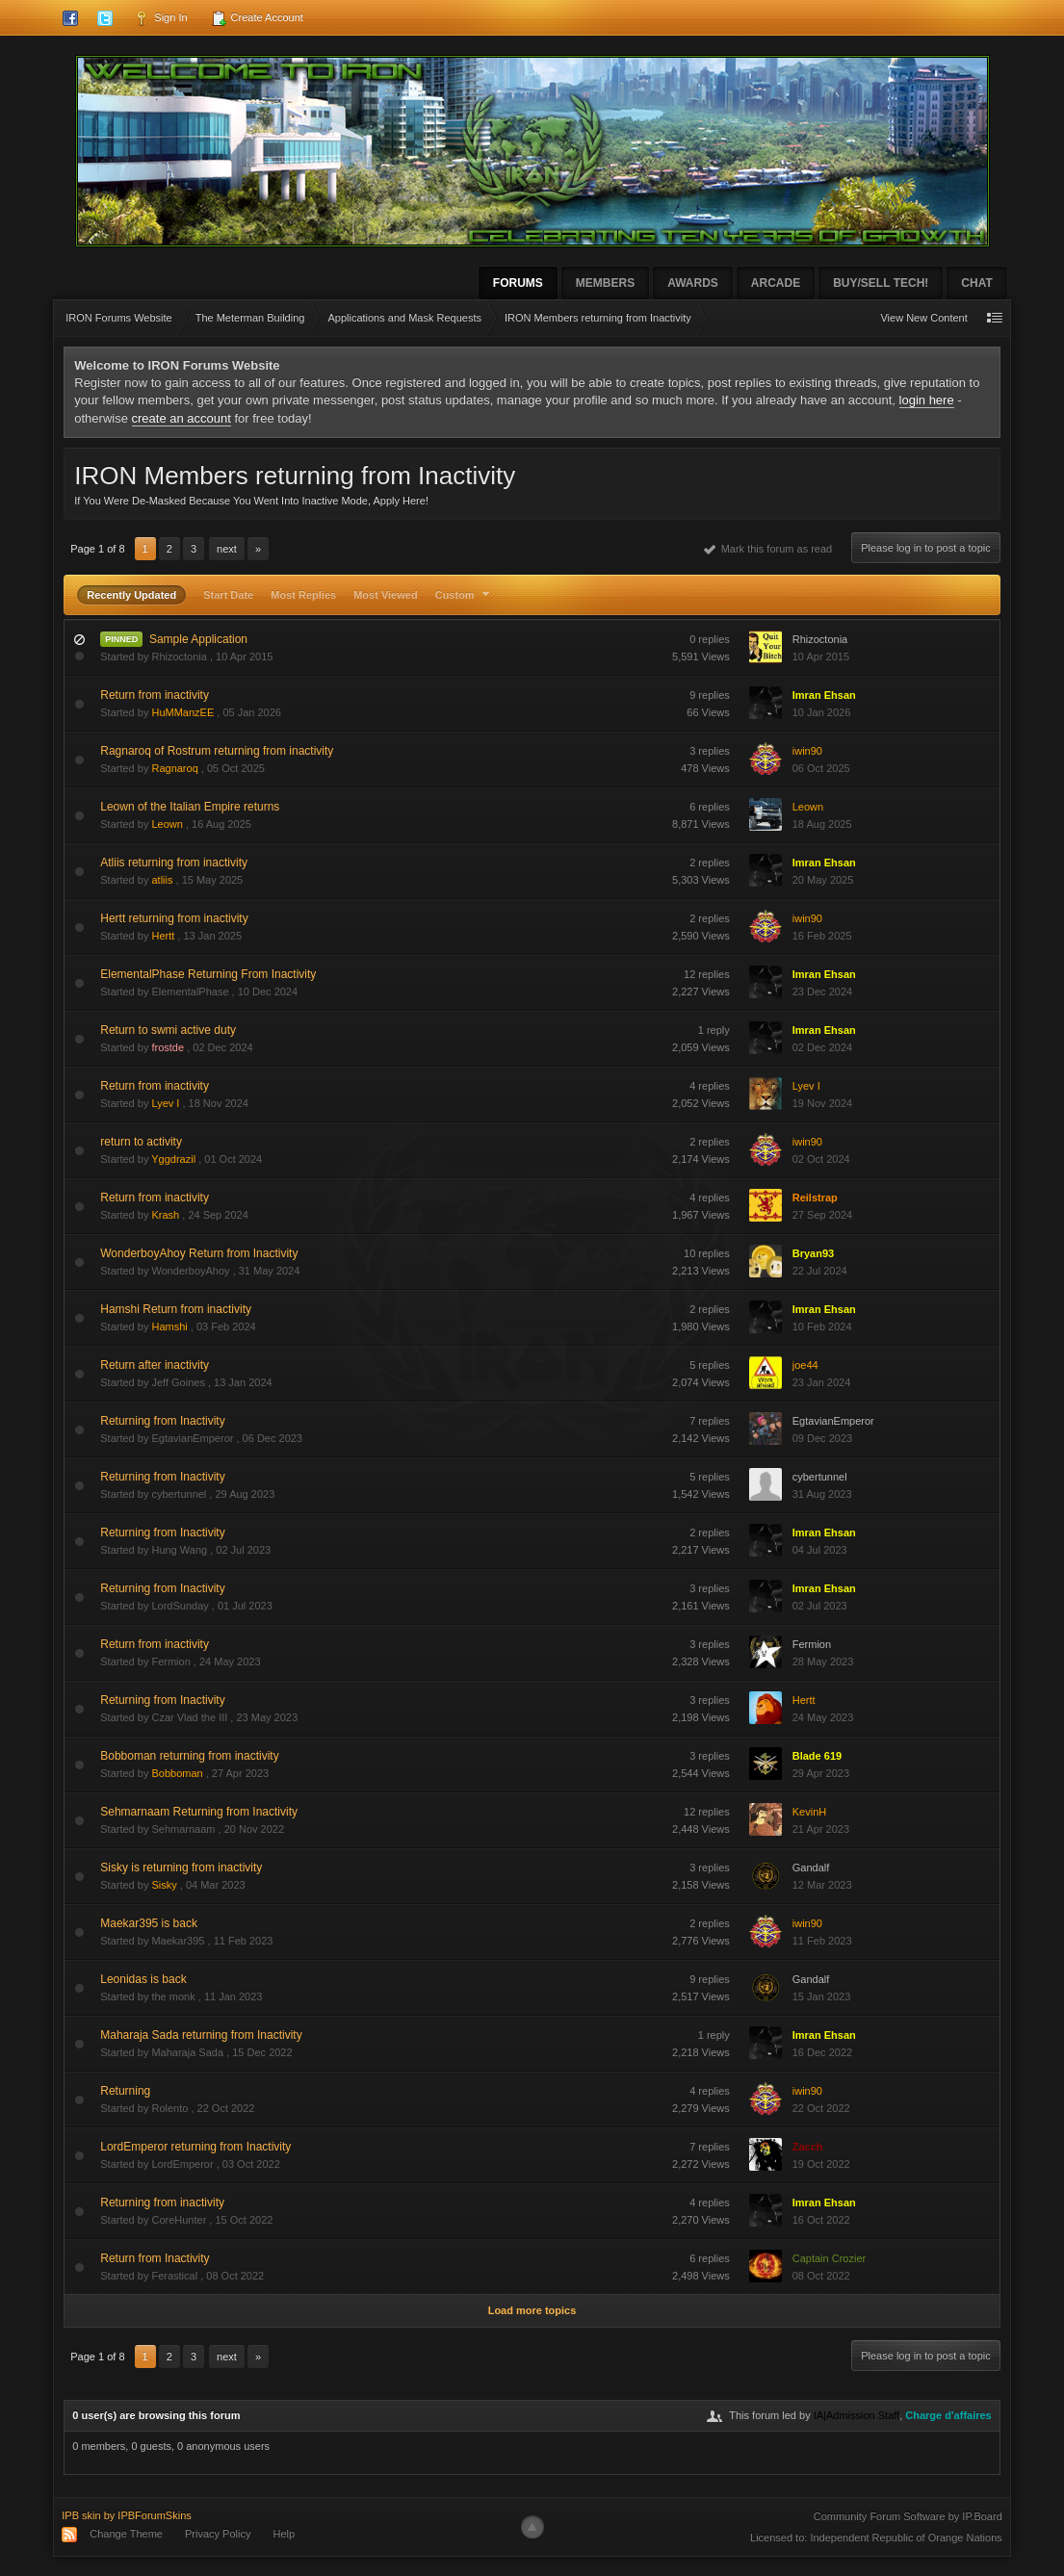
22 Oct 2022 (821, 2108)
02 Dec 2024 (822, 1047)
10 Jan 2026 (821, 712)
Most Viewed (385, 595)
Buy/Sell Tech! (880, 283)
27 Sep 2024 (822, 1215)
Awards (692, 283)
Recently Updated (131, 595)
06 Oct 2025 (821, 768)
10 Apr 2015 (820, 656)
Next (227, 548)
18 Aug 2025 (822, 824)
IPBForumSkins (154, 2515)
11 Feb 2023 (822, 1940)
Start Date (228, 595)
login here (926, 400)
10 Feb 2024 (822, 1326)
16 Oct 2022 (821, 2220)
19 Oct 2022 (821, 2164)
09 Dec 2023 (822, 1438)
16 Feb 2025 (822, 935)
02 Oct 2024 (821, 1159)
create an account (181, 418)
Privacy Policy (217, 2533)
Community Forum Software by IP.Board (908, 2516)
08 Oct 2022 (821, 2275)
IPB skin (81, 2515)
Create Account (257, 18)
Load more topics (532, 2310)
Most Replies (303, 595)
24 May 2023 (823, 1717)
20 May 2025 (823, 880)
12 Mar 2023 (822, 1885)
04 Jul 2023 (819, 1550)
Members (605, 283)
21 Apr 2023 (820, 1829)
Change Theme (126, 2533)
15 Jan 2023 (821, 1996)
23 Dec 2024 (822, 991)
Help (284, 2533)
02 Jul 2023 (819, 1605)
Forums (518, 283)
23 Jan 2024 (821, 1382)
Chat (976, 283)
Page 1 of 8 (97, 548)
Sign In (160, 18)
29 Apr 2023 (820, 1773)
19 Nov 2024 (822, 1103)
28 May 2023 (823, 1661)
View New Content (923, 317)
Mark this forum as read (768, 548)
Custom (464, 595)
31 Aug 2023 (822, 1494)
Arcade (775, 283)
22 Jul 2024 (819, 1270)
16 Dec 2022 (822, 2052)
